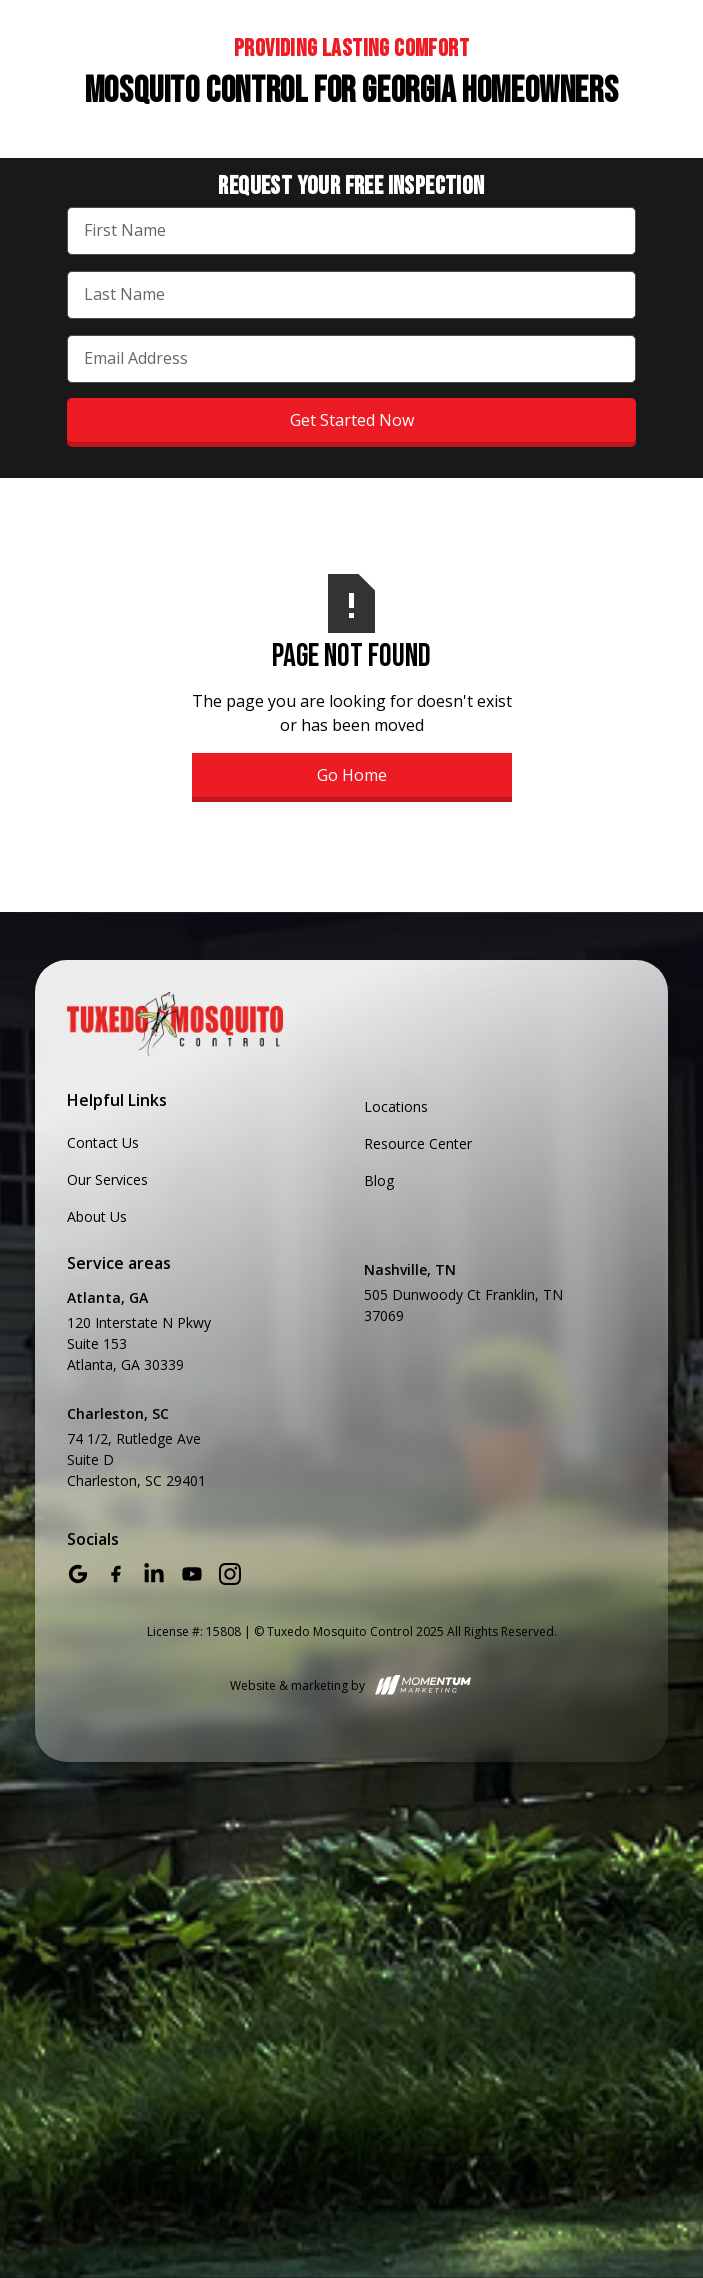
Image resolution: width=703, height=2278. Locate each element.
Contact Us (103, 1142)
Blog (379, 1180)
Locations (396, 1106)
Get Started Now (352, 420)
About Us (97, 1216)
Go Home (352, 775)
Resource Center (418, 1143)
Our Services (107, 1179)
